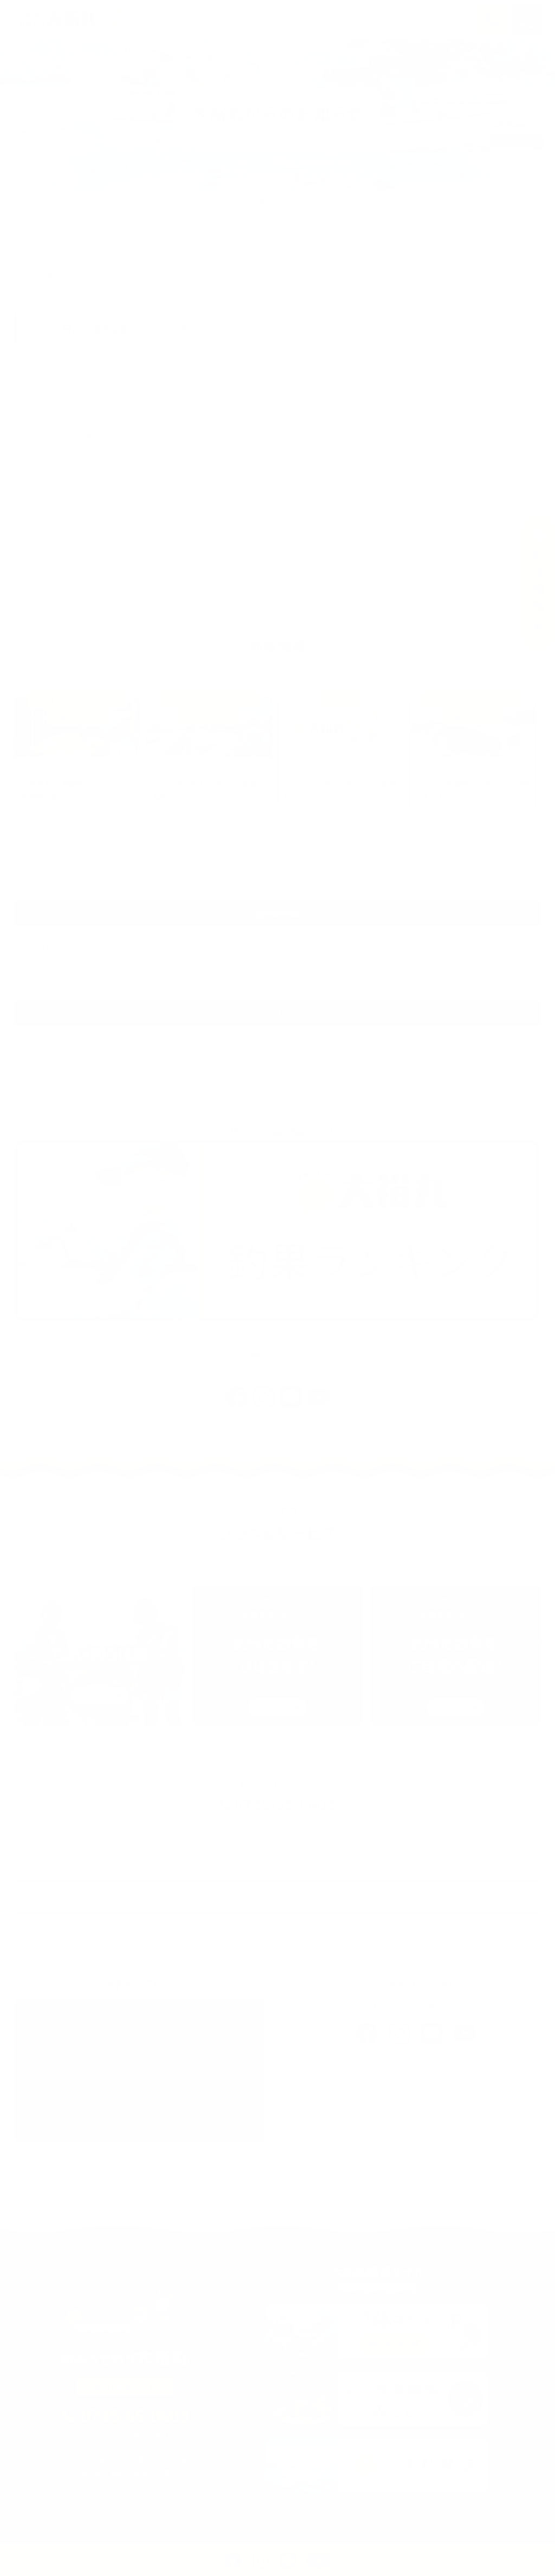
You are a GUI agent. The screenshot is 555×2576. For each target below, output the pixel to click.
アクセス (436, 2546)
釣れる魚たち (224, 2546)
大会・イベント (414, 1046)
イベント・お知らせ (145, 2546)
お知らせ (154, 201)
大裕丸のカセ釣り (261, 2530)
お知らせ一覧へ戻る (277, 854)
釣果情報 (193, 2530)
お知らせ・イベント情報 (88, 201)
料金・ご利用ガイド (349, 2530)
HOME (26, 201)
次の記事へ (452, 548)
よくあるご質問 (372, 2546)
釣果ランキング (140, 1070)
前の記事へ (101, 548)
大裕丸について (296, 2546)
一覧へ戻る (277, 548)
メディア (414, 1070)
